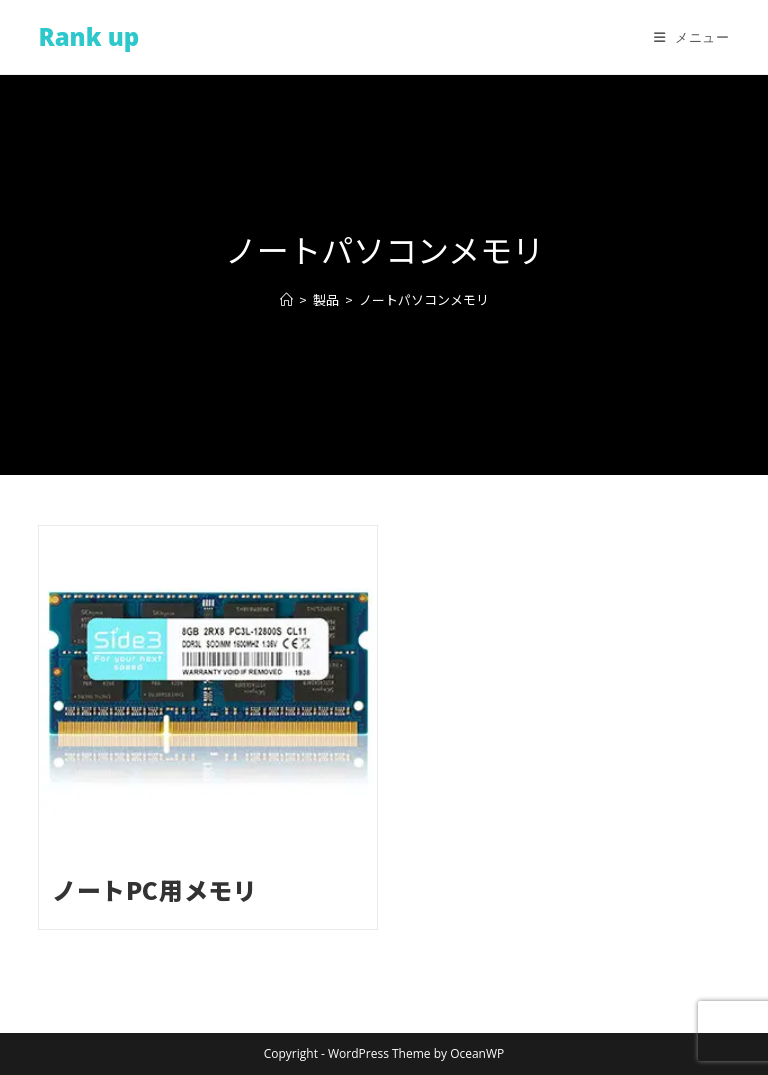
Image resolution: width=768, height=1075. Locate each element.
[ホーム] (286, 299)
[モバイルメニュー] (692, 37)
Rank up (88, 36)
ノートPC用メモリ (154, 889)
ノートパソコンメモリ (424, 299)
